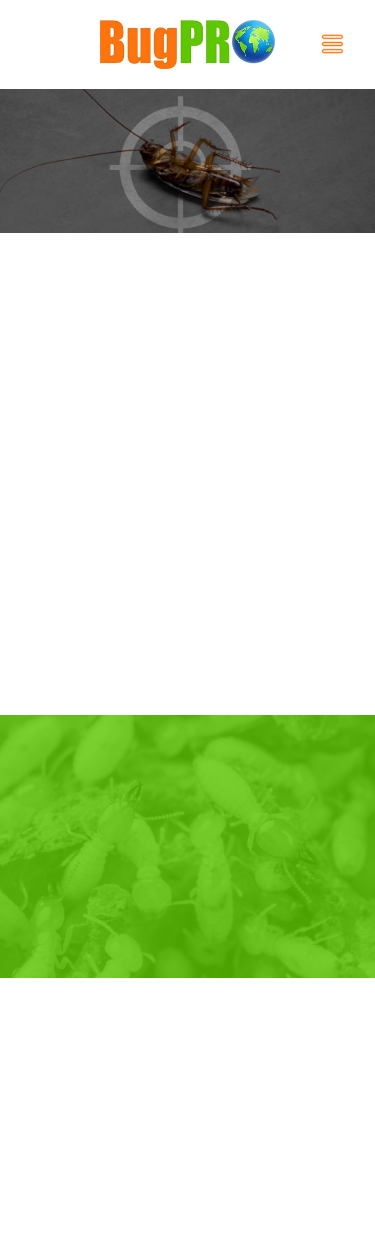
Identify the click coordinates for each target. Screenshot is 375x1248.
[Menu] (332, 44)
